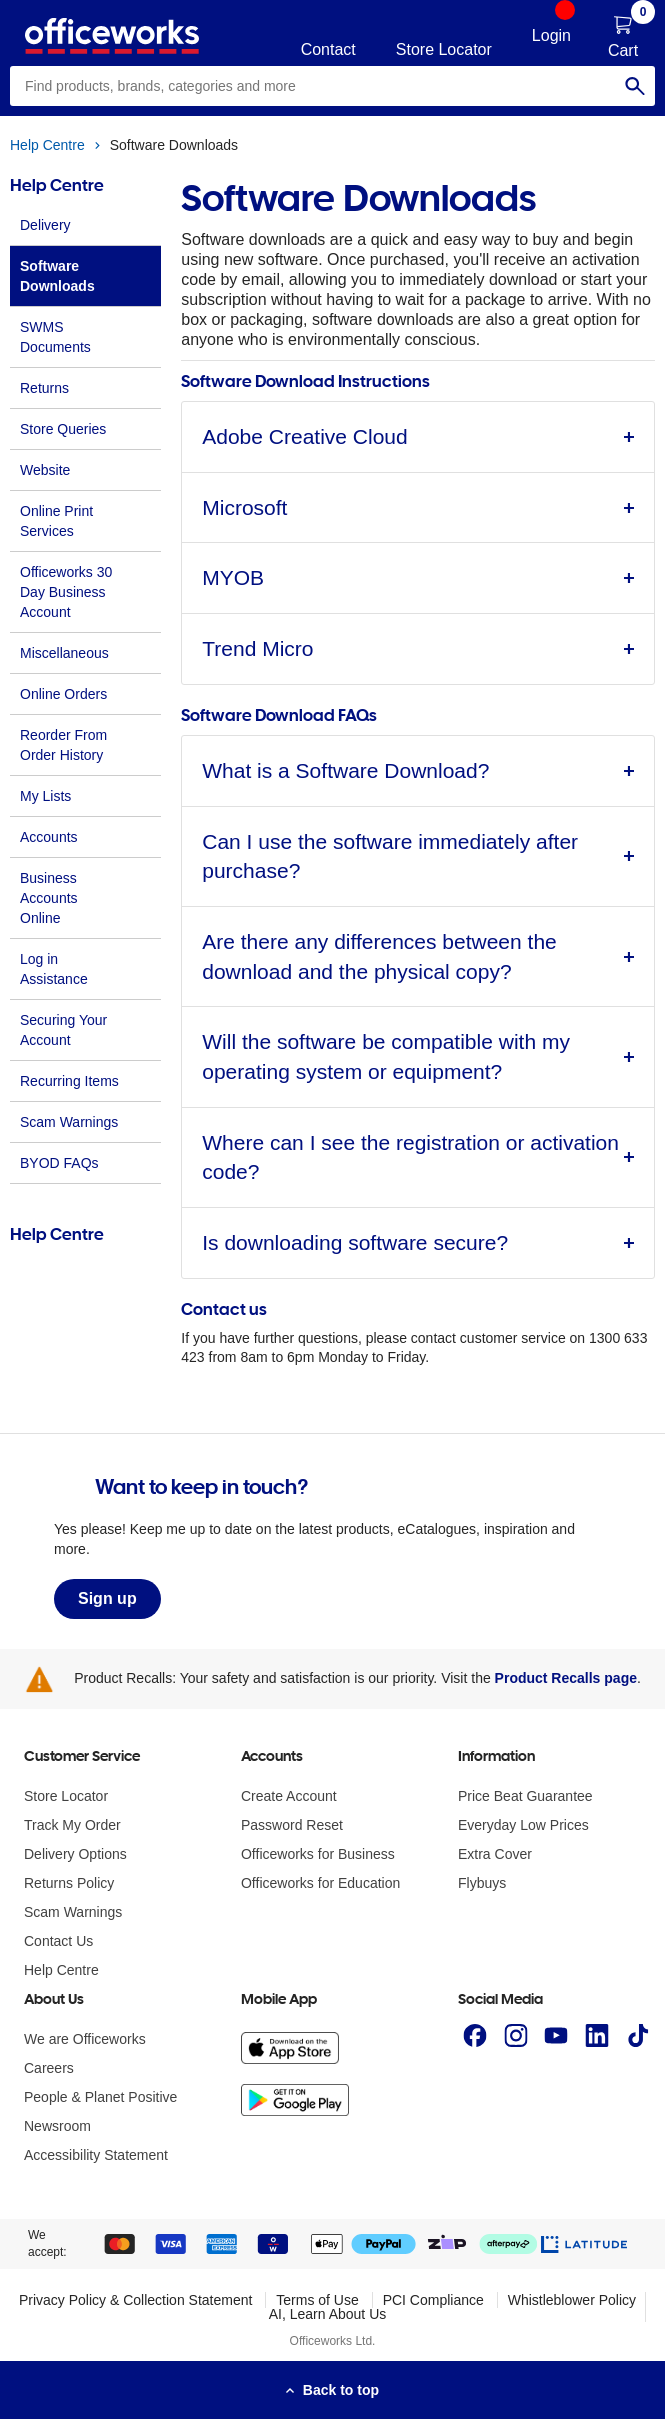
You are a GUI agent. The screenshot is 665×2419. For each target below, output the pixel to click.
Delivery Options (75, 1854)
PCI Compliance (433, 2300)
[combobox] (332, 86)
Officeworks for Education (320, 1883)
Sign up (107, 1598)
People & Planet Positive (100, 2097)
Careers (49, 2068)
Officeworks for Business (318, 1854)
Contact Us (58, 1941)
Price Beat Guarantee (525, 1796)
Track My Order (72, 1825)
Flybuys (482, 1883)
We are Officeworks (85, 2039)
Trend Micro (257, 648)
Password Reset (292, 1825)
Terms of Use (317, 2300)
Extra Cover (495, 1854)
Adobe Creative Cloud (304, 436)
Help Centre (47, 145)
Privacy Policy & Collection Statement (135, 2300)
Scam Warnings (73, 1912)
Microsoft (244, 507)
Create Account (289, 1796)
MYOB (233, 577)
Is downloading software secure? (355, 1242)
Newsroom (57, 2126)
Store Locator (66, 1796)
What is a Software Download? (345, 770)
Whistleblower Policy (572, 2300)
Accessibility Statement (96, 2155)
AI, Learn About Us (328, 2314)
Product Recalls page (566, 1678)
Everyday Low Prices (523, 1825)
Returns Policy (69, 1883)
